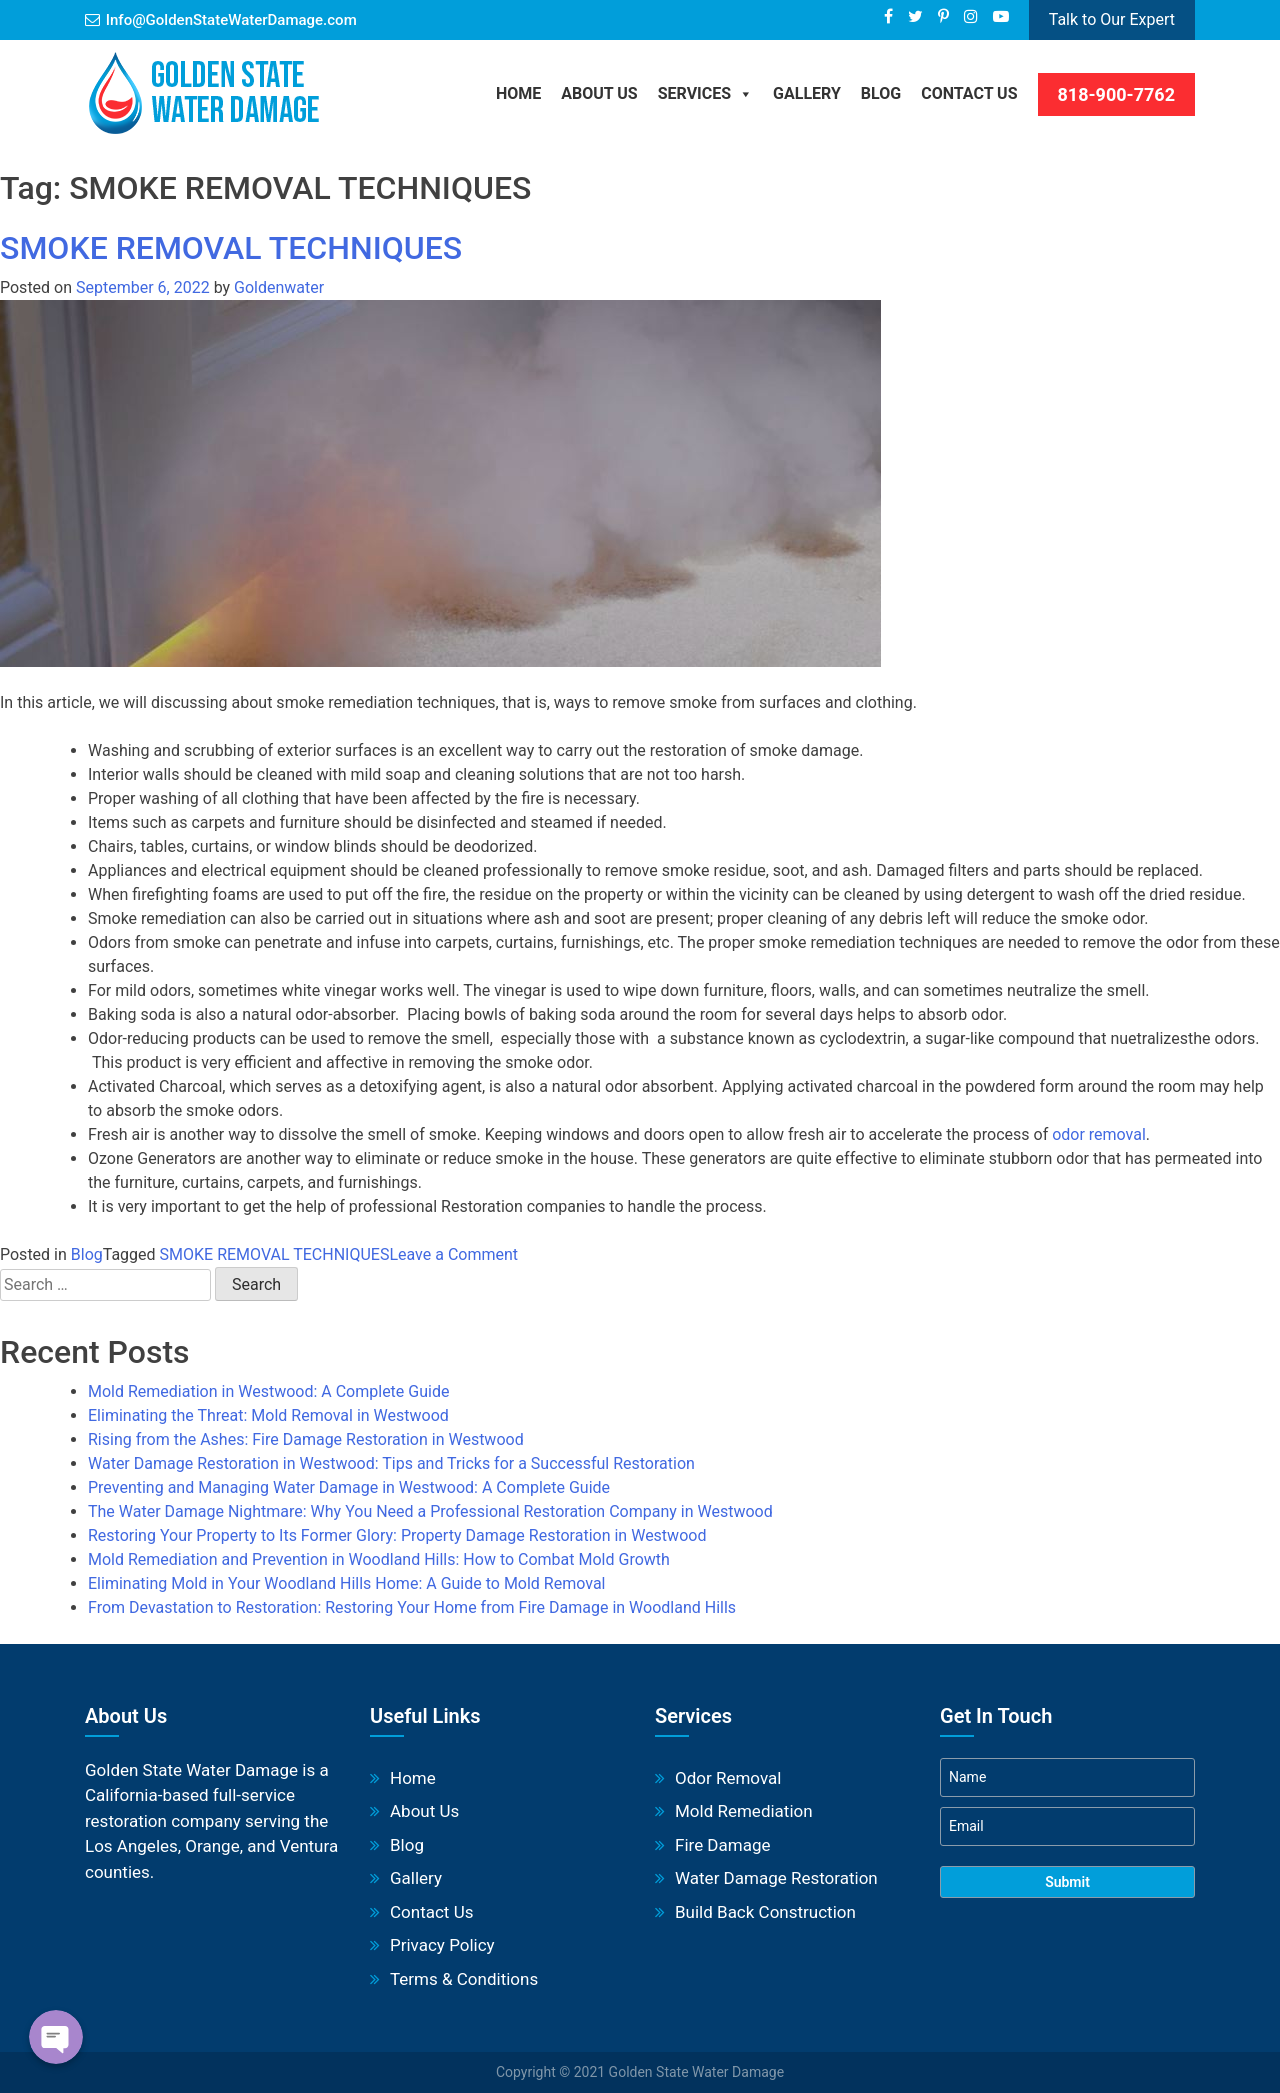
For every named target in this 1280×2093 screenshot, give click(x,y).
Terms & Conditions (464, 1979)
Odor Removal (728, 1778)
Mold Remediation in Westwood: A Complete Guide (268, 1391)
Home (518, 93)
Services (705, 93)
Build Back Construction (765, 1912)
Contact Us (969, 93)
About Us (599, 93)
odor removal (1099, 1134)
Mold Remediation (744, 1811)
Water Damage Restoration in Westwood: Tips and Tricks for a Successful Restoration (391, 1463)
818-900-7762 (1116, 94)
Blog (87, 1254)
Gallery (807, 93)
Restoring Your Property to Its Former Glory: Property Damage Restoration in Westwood (397, 1535)
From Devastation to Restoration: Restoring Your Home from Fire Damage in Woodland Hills (412, 1607)
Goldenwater (279, 287)
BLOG (881, 93)
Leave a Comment (453, 1254)
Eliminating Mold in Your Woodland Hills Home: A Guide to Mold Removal (346, 1583)
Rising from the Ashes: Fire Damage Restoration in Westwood (306, 1439)
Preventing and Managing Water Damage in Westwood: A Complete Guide (349, 1487)
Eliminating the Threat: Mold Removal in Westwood (268, 1415)
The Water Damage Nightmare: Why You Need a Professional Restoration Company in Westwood (430, 1511)
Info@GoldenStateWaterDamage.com (231, 20)
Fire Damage (722, 1845)
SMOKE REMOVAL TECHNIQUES (231, 248)
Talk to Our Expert (1112, 19)
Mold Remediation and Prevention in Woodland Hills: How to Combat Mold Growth (379, 1559)
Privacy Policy (442, 1945)
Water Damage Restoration (776, 1878)
